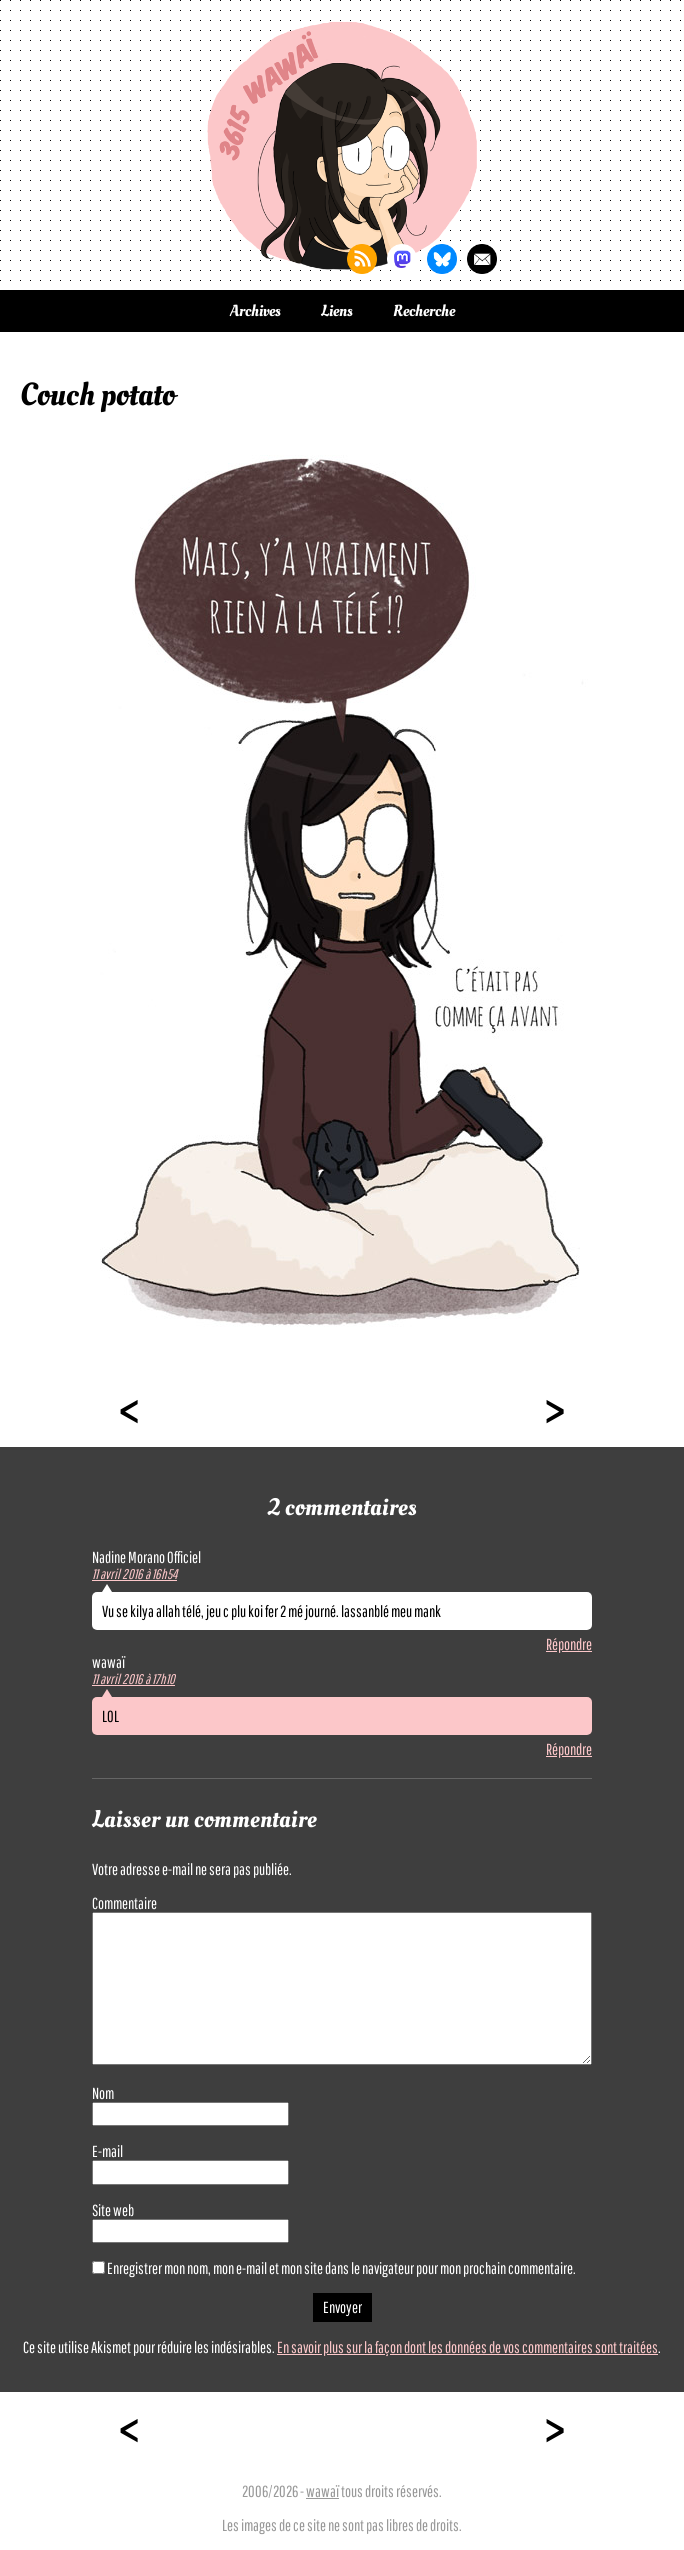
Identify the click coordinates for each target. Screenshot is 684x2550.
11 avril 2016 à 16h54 (134, 1574)
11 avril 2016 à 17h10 (133, 1679)
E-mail (107, 2151)
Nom (103, 2093)
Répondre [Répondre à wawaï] (569, 1749)
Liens (337, 311)
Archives (255, 311)
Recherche (424, 311)
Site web (113, 2210)
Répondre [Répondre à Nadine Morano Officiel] (569, 1644)
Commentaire (124, 1903)
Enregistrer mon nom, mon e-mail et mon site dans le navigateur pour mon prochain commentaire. (341, 2268)
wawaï (322, 2491)
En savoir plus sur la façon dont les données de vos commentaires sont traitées (467, 2347)
